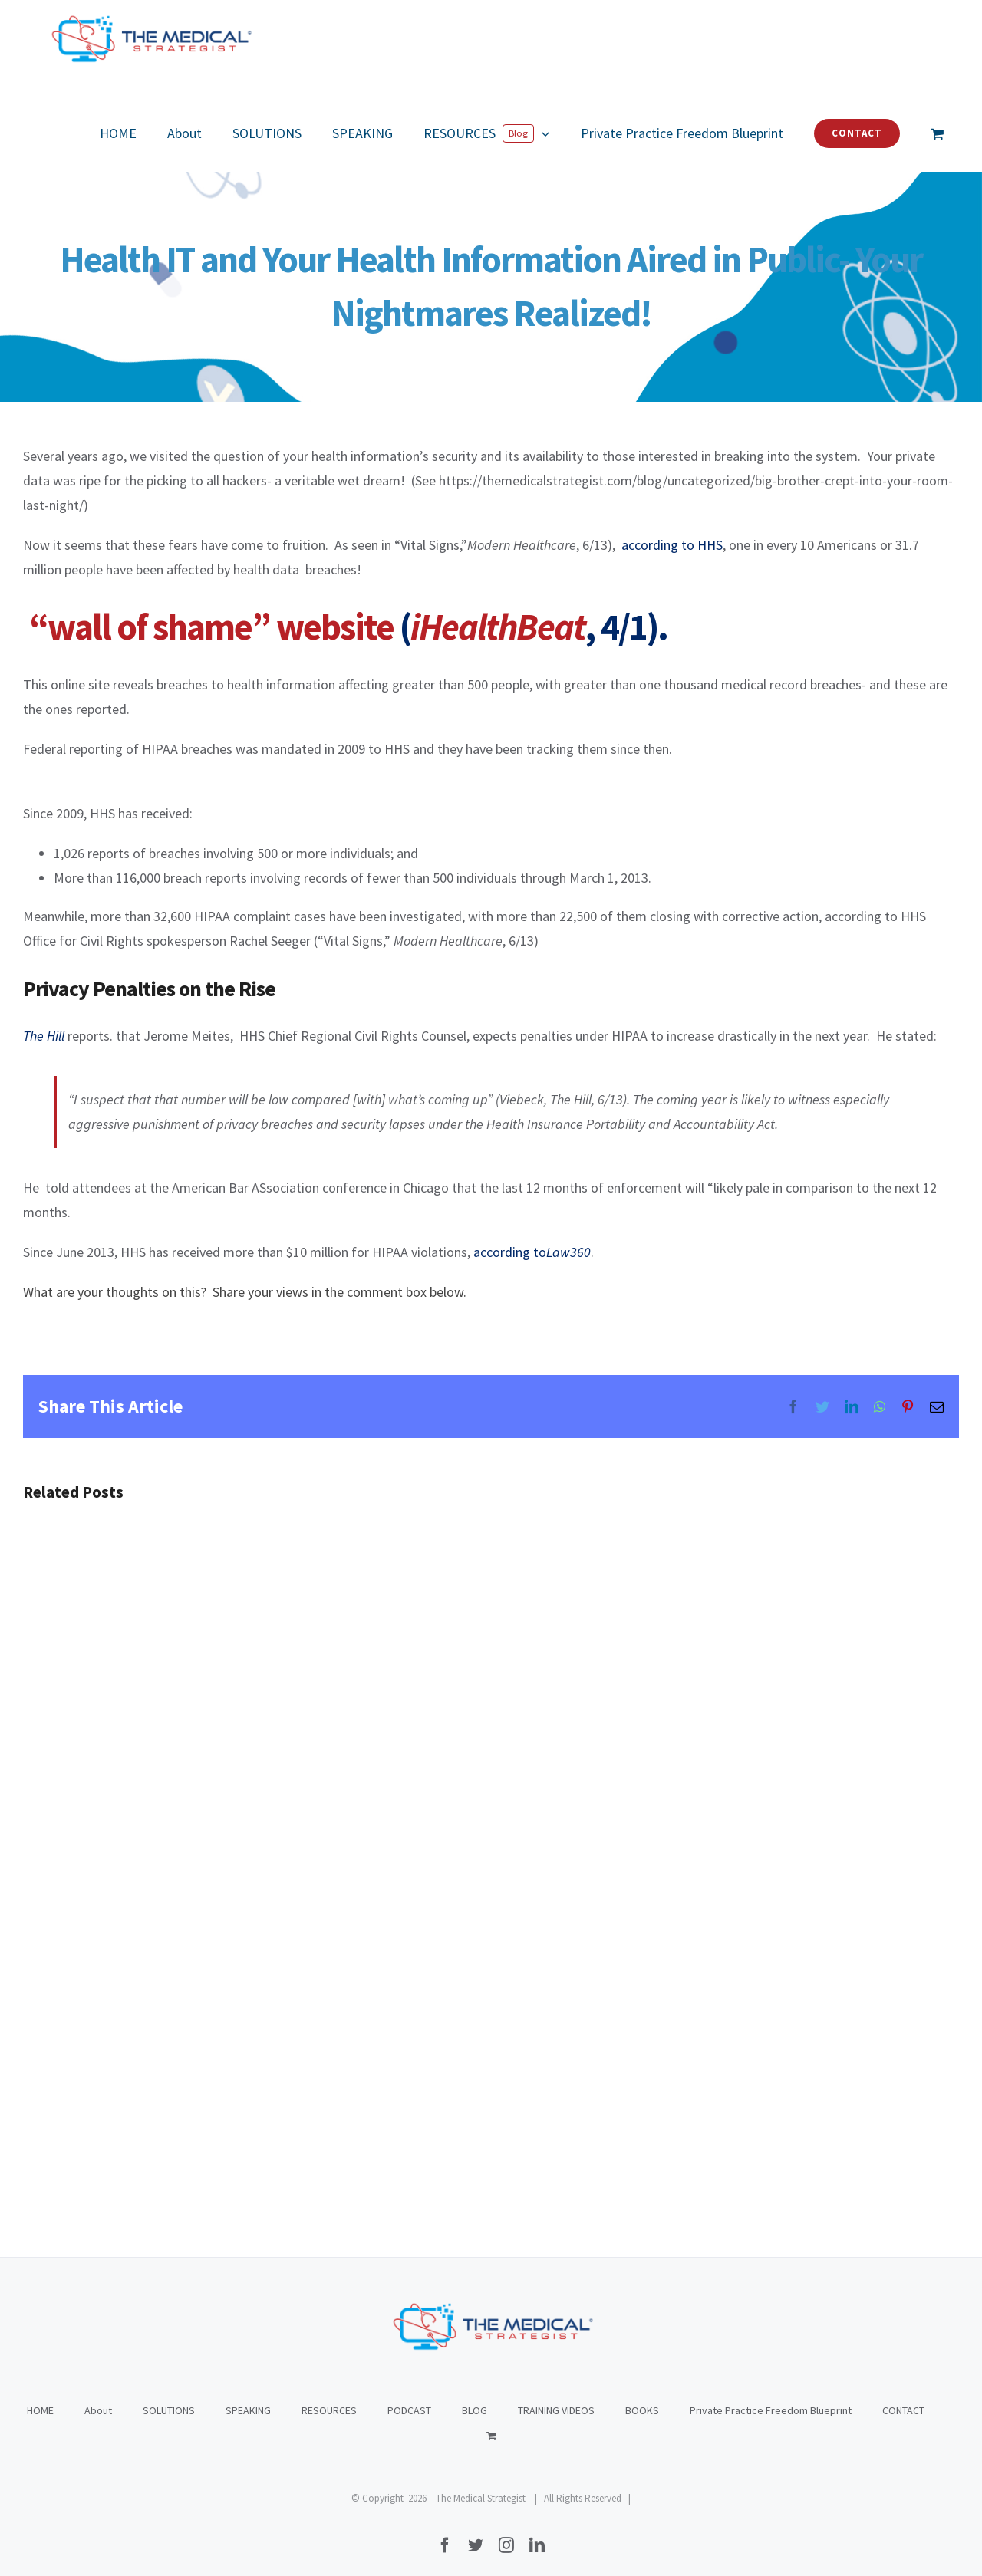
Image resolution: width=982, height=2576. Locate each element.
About (98, 2410)
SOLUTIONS (169, 2410)
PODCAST (409, 2410)
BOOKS (642, 2410)
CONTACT (903, 2410)
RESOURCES (329, 2410)
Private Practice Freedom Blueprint (771, 2410)
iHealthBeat (497, 627)
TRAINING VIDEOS (556, 2410)
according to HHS (672, 545)
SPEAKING (248, 2410)
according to (532, 1252)
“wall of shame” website (211, 627)
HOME (40, 2410)
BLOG (474, 2410)
